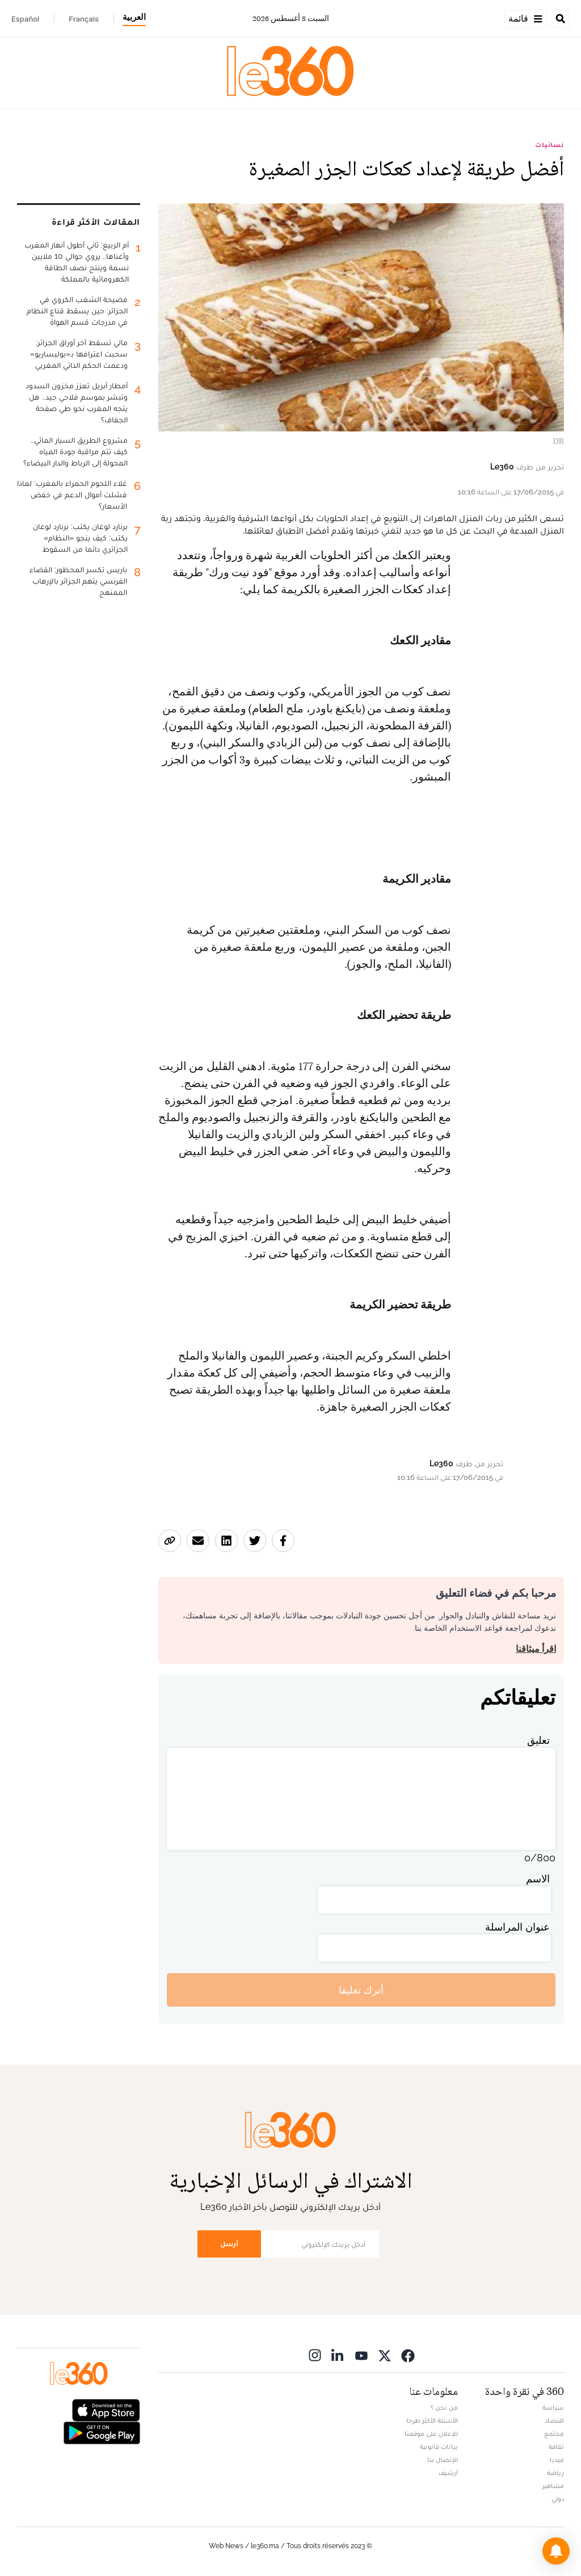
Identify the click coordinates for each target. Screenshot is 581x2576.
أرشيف (448, 2473)
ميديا (557, 2460)
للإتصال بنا (442, 2460)
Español (25, 18)
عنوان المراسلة (517, 1927)
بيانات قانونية (439, 2447)
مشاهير (553, 2486)
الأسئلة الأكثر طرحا (432, 2420)
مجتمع (554, 2433)
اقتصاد (554, 2420)
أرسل (229, 2243)
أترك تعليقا (361, 1990)
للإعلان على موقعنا (431, 2433)
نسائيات (549, 145)
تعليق (538, 1740)
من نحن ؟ (444, 2407)
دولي (557, 2499)
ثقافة (556, 2447)
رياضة (555, 2473)
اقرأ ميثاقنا (536, 1648)
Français (84, 18)
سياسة (553, 2407)
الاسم (538, 1879)
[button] (556, 2551)
